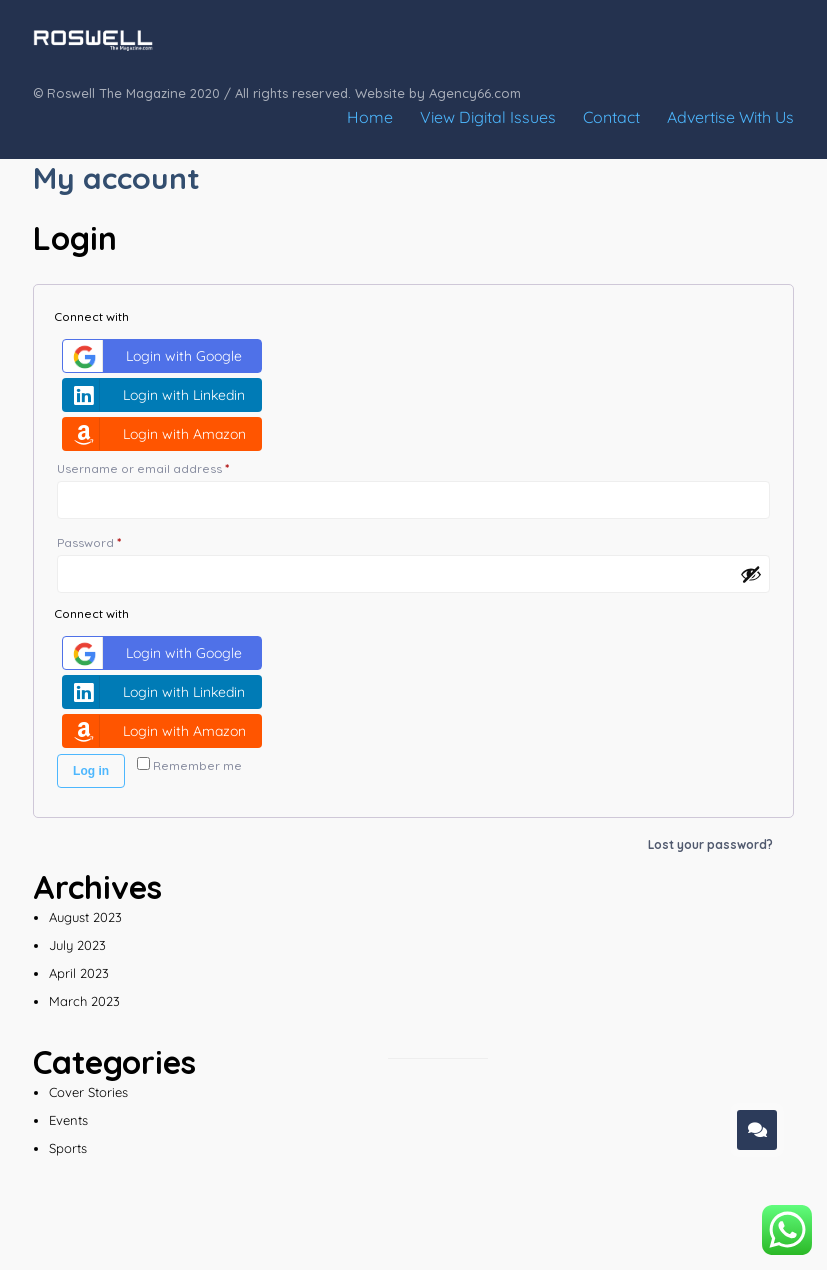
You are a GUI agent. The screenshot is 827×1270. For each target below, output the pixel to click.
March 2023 (84, 1001)
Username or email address (170, 466)
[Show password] (751, 574)
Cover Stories (88, 1092)
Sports (68, 1148)
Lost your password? (710, 844)
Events (68, 1120)
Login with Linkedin (156, 395)
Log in (91, 771)
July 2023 (77, 945)
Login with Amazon (157, 434)
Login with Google (155, 356)
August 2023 (85, 917)
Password (116, 540)
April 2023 (79, 973)
